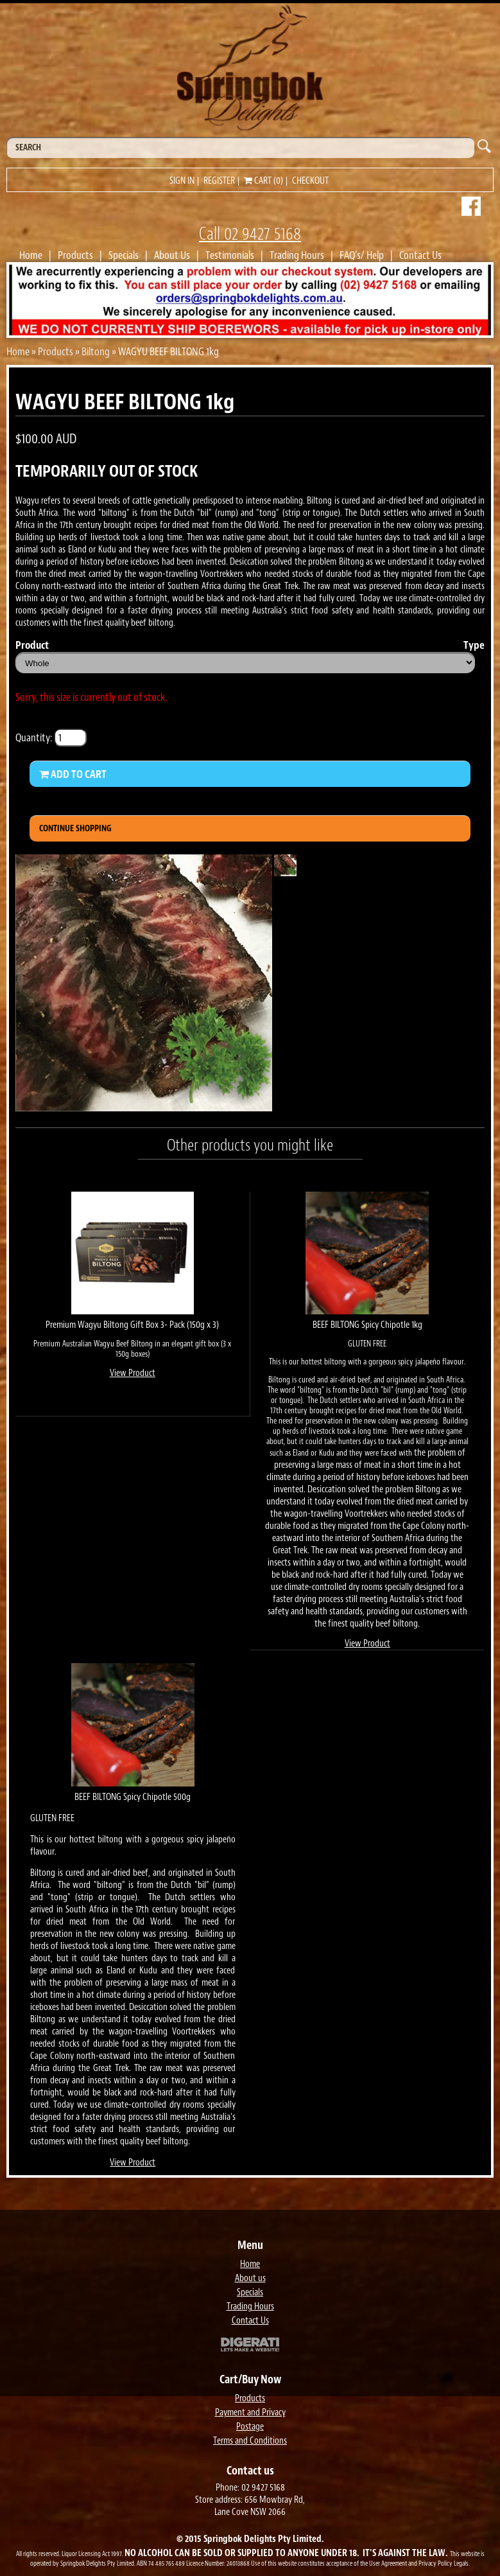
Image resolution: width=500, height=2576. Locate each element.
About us (250, 2278)
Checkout (310, 181)
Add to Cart (73, 774)
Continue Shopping (75, 828)
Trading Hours (297, 255)
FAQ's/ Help (362, 255)
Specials (123, 255)
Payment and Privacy (250, 2412)
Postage (250, 2427)
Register (219, 181)
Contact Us (420, 255)
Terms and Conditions (250, 2441)
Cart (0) (263, 181)
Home (30, 255)
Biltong (96, 351)
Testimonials (229, 255)
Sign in (181, 181)
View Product (132, 1373)
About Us (172, 255)
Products (75, 255)
